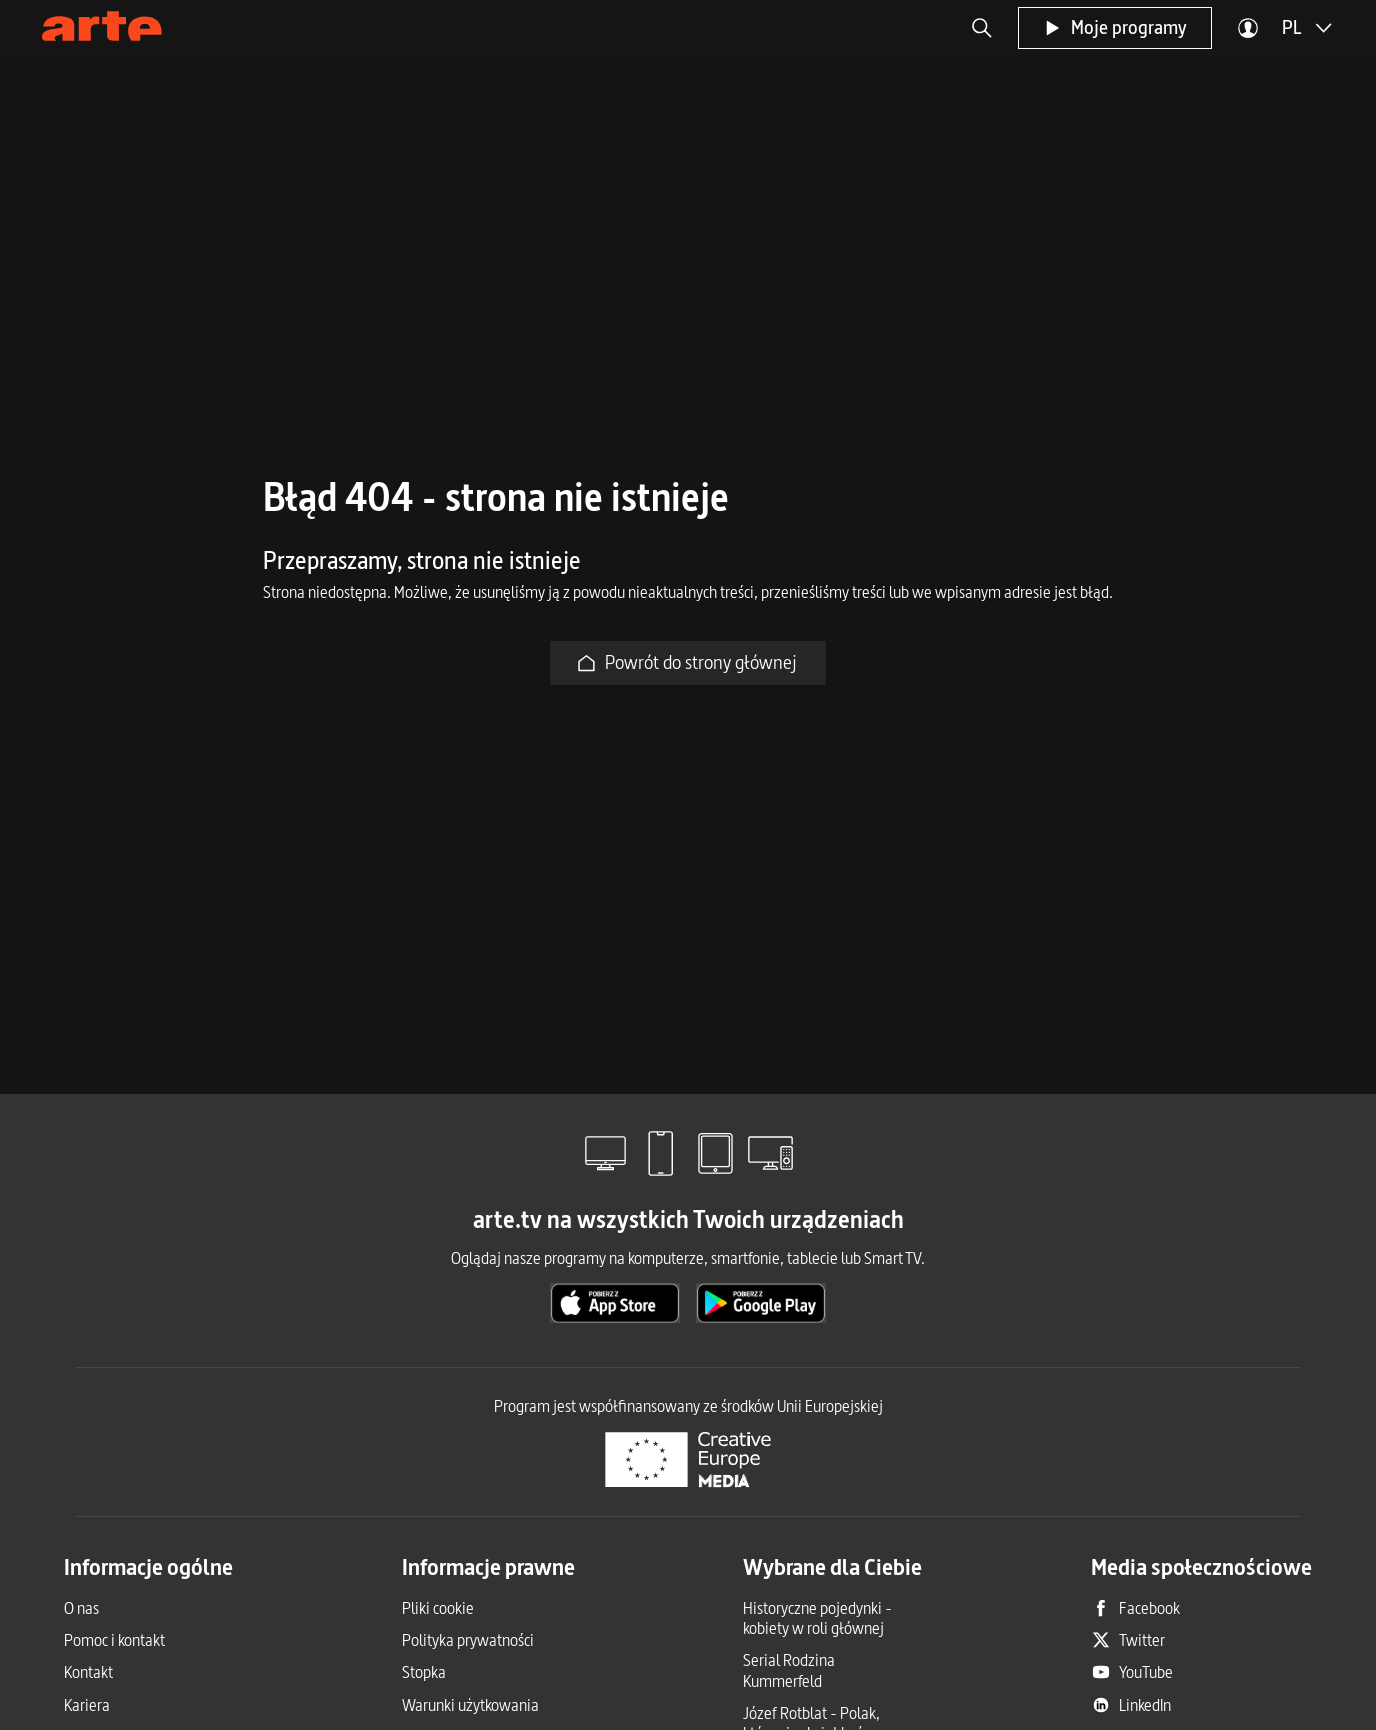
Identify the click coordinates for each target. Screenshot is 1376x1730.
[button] (982, 28)
